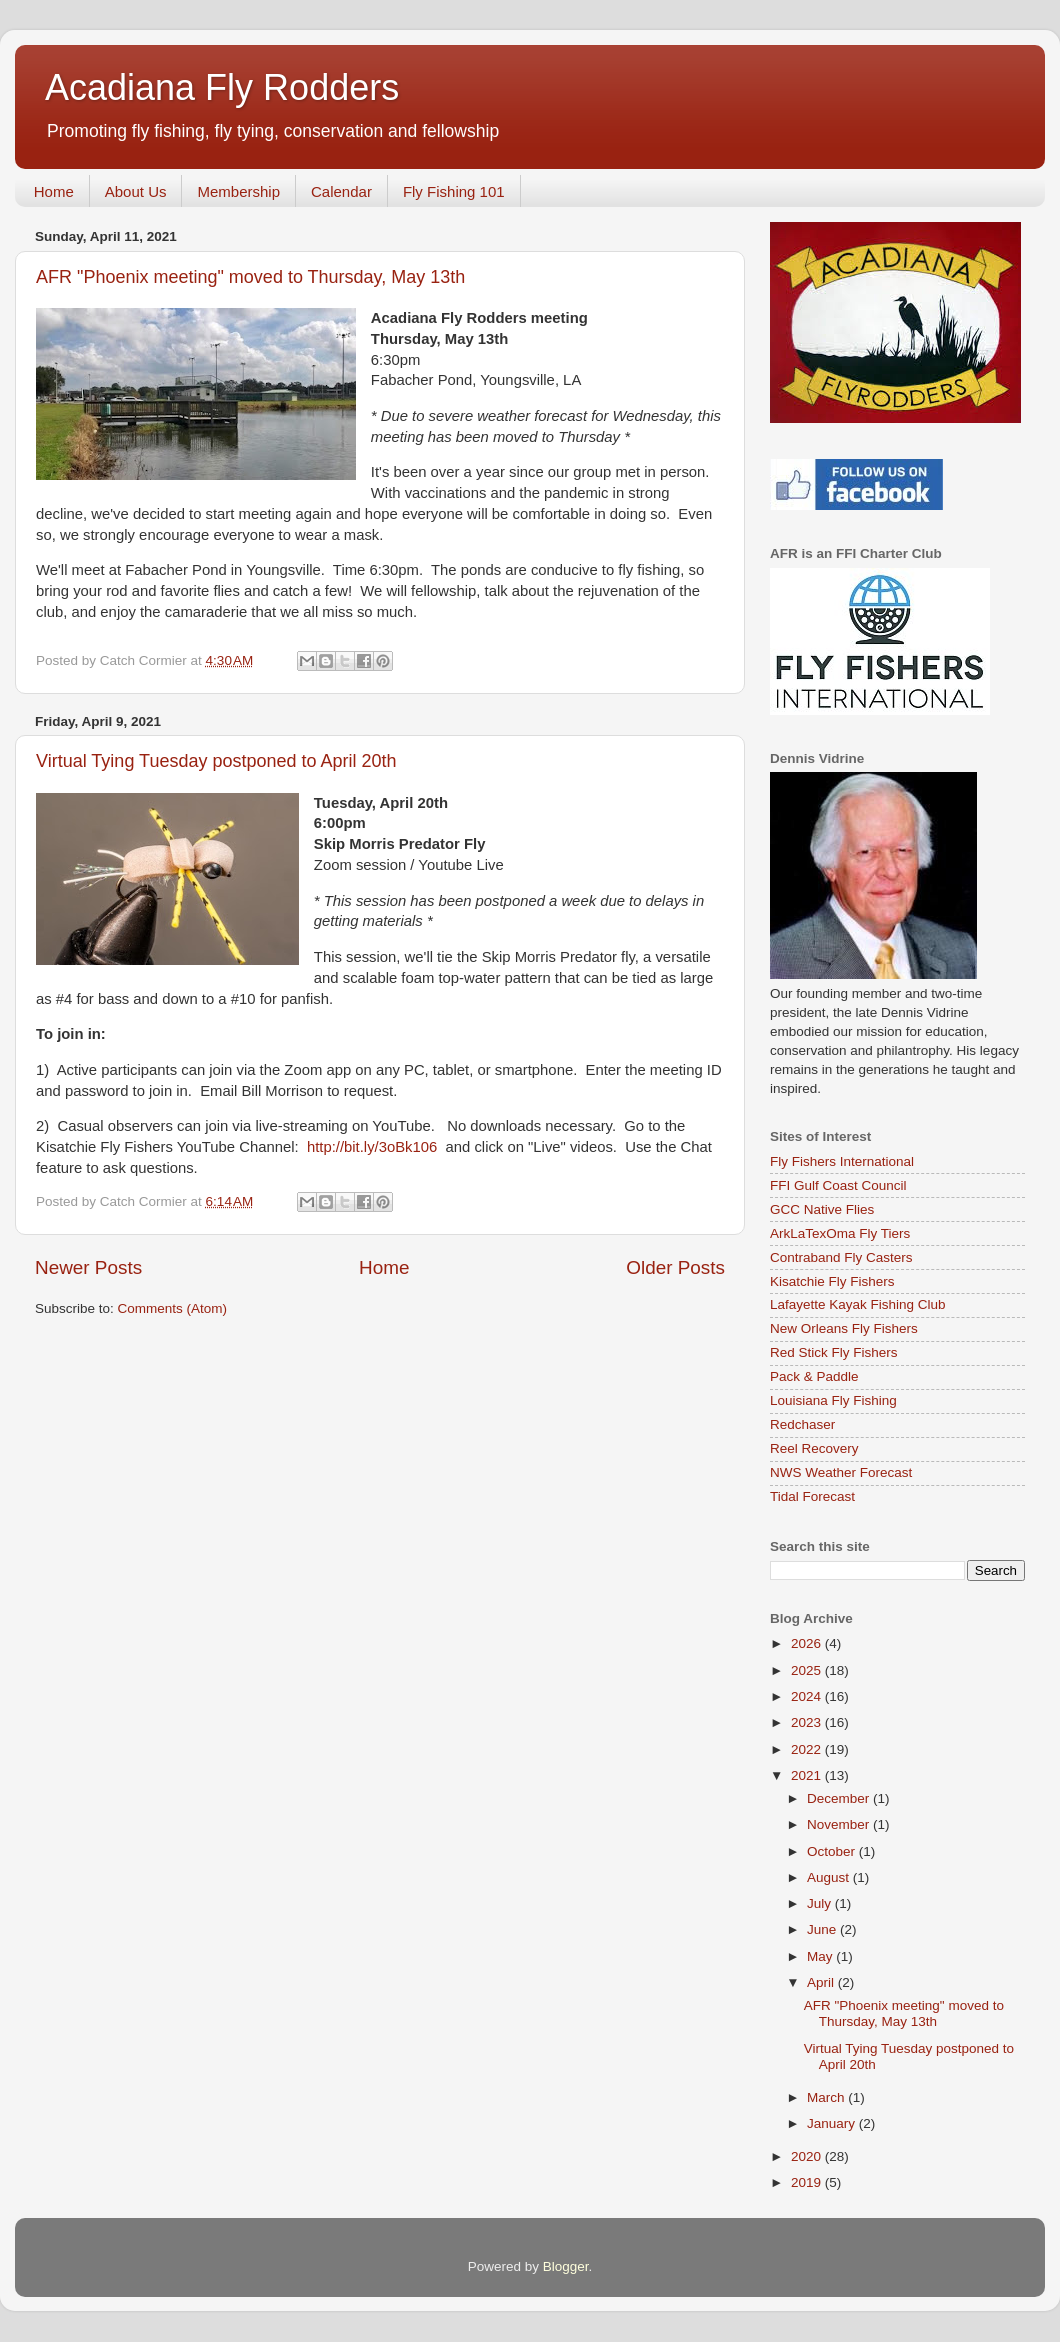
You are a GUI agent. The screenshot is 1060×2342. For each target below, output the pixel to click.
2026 (808, 1643)
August (830, 1877)
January (833, 2123)
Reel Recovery (814, 1448)
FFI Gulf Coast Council (838, 1185)
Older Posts (675, 1267)
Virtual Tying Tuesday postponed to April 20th (216, 761)
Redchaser (802, 1424)
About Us (136, 191)
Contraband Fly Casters (841, 1257)
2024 (808, 1696)
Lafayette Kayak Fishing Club (858, 1304)
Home (54, 191)
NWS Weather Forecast (841, 1472)
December (840, 1798)
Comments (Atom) (173, 1308)
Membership (238, 191)
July (821, 1903)
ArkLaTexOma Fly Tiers (840, 1233)
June (823, 1929)
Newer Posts (88, 1267)
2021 (808, 1775)
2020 (808, 2156)
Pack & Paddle (814, 1376)
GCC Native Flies (822, 1209)
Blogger (566, 2266)
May (821, 1956)
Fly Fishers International (842, 1161)
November (840, 1824)
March (827, 2097)
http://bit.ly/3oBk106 (372, 1147)
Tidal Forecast (812, 1496)
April (822, 1982)
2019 (808, 2182)
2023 (808, 1722)
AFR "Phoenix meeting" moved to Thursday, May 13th (250, 277)
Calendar (341, 191)
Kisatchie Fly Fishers (832, 1281)
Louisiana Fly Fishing (833, 1400)
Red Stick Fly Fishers (834, 1352)
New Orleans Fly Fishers (844, 1328)
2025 (808, 1670)
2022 (808, 1749)
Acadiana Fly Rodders (222, 87)
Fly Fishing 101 (454, 191)
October (833, 1851)
